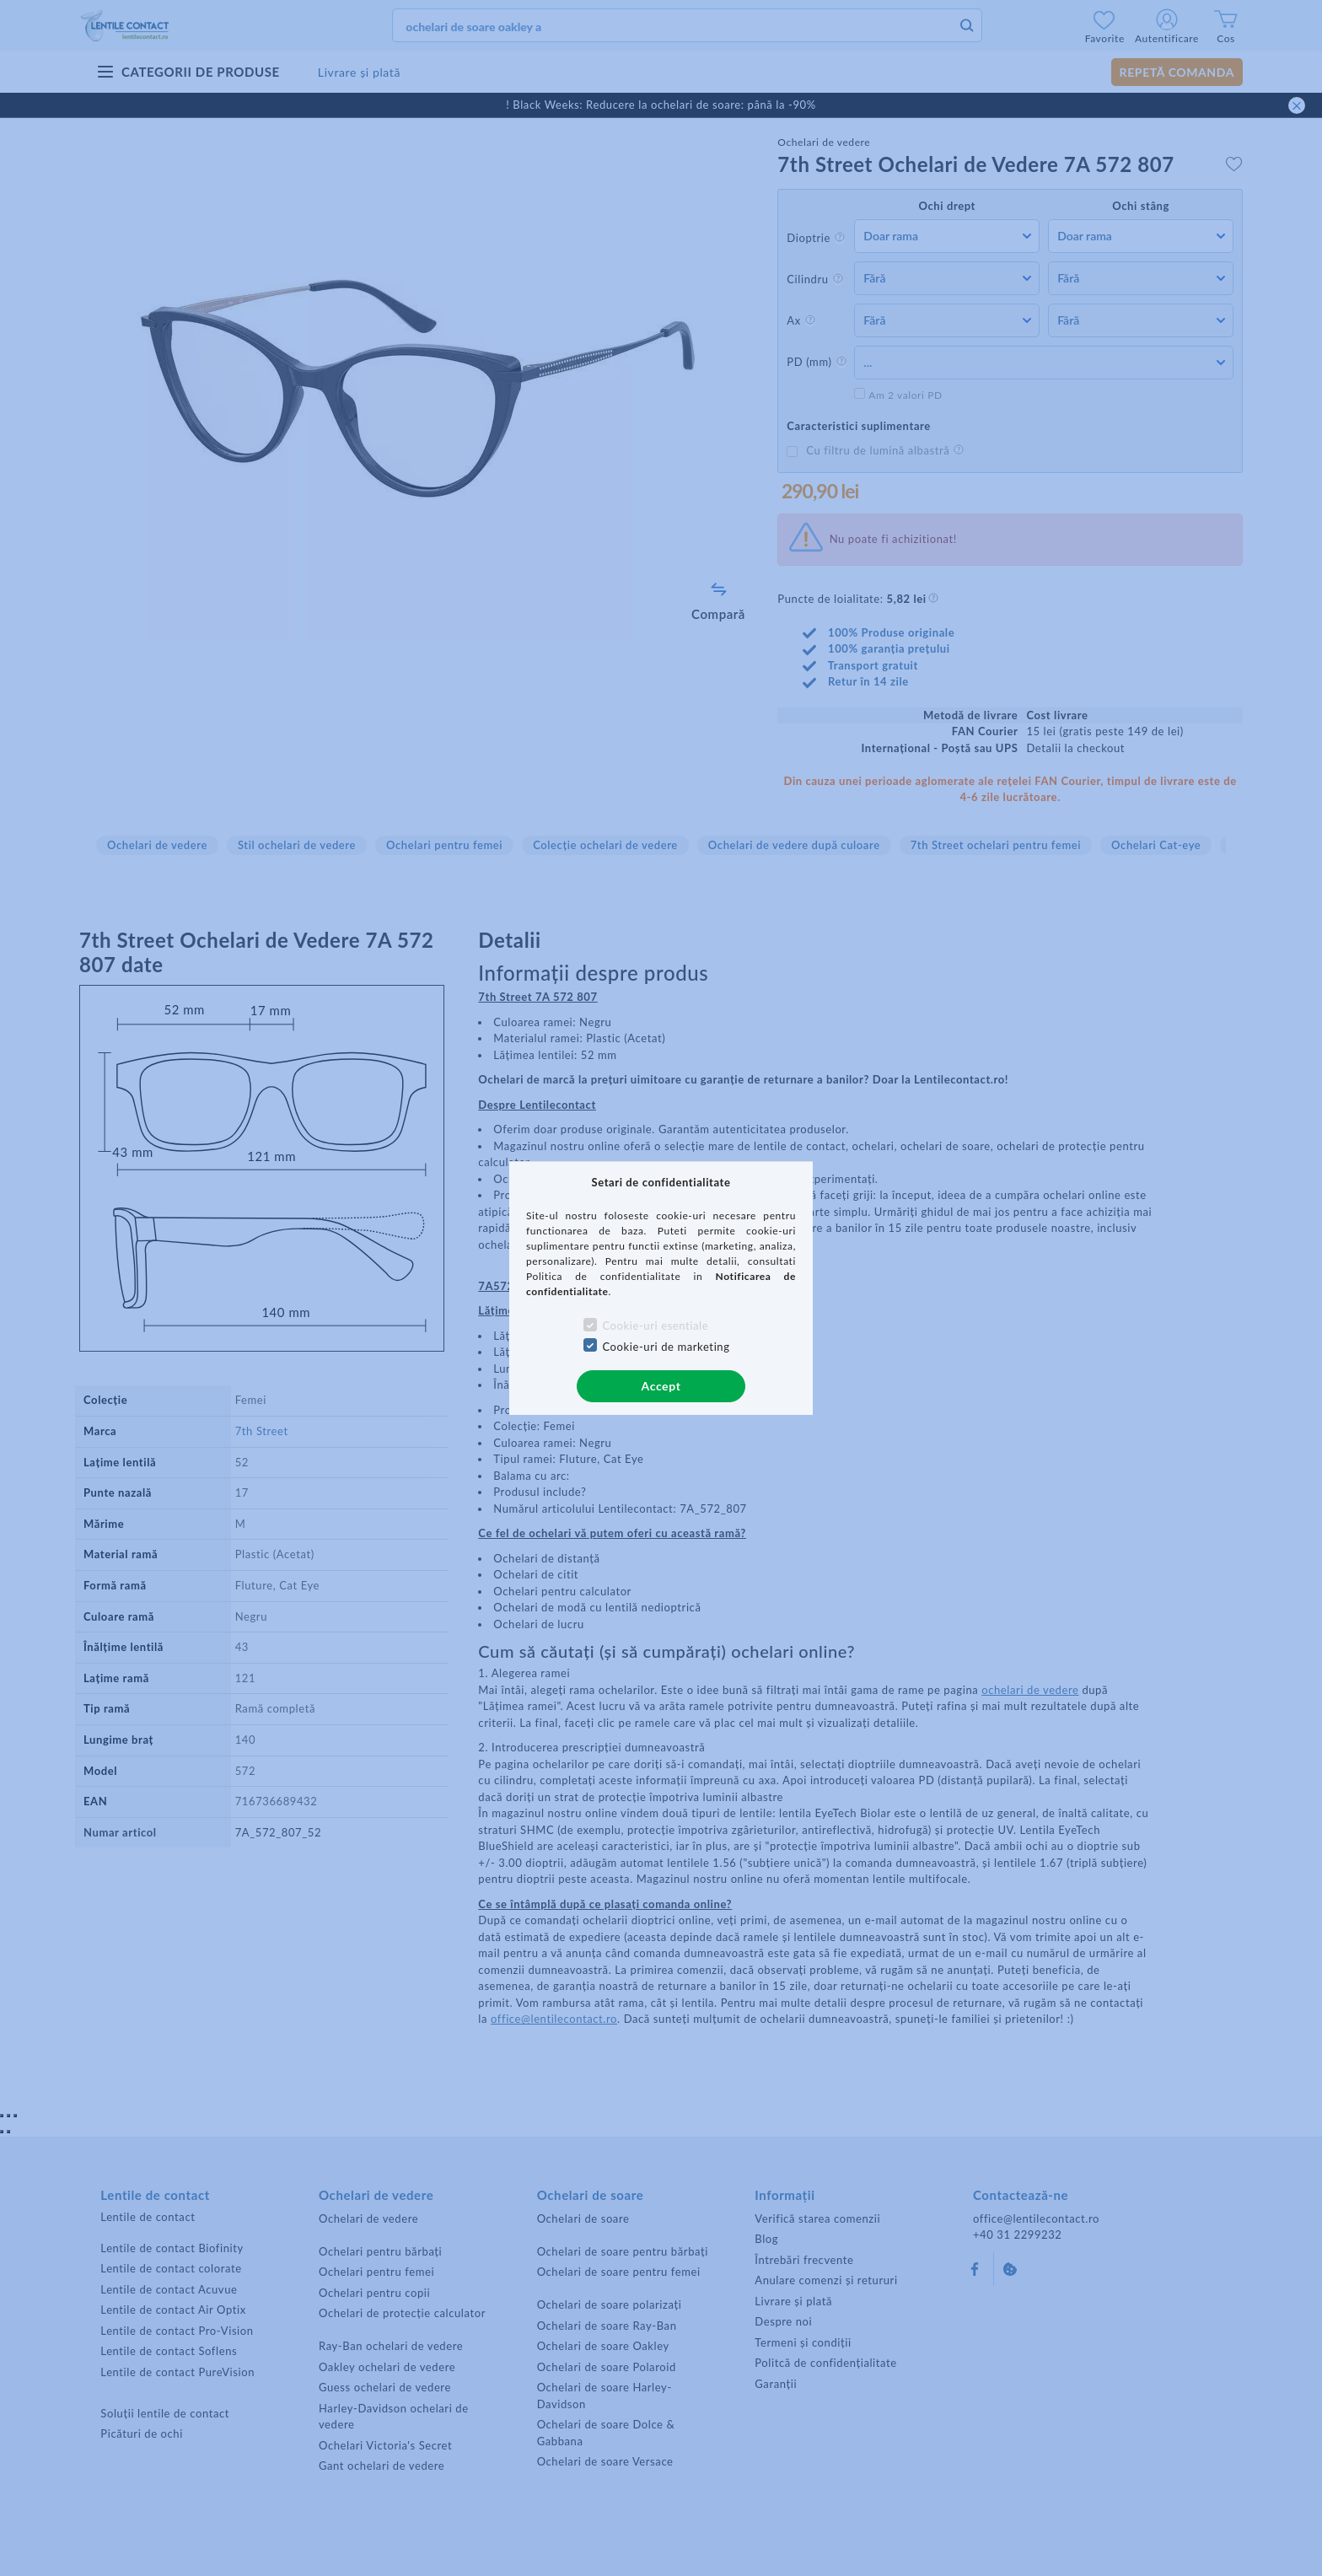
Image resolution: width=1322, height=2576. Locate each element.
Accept (661, 1386)
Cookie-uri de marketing (665, 1346)
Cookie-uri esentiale (655, 1325)
